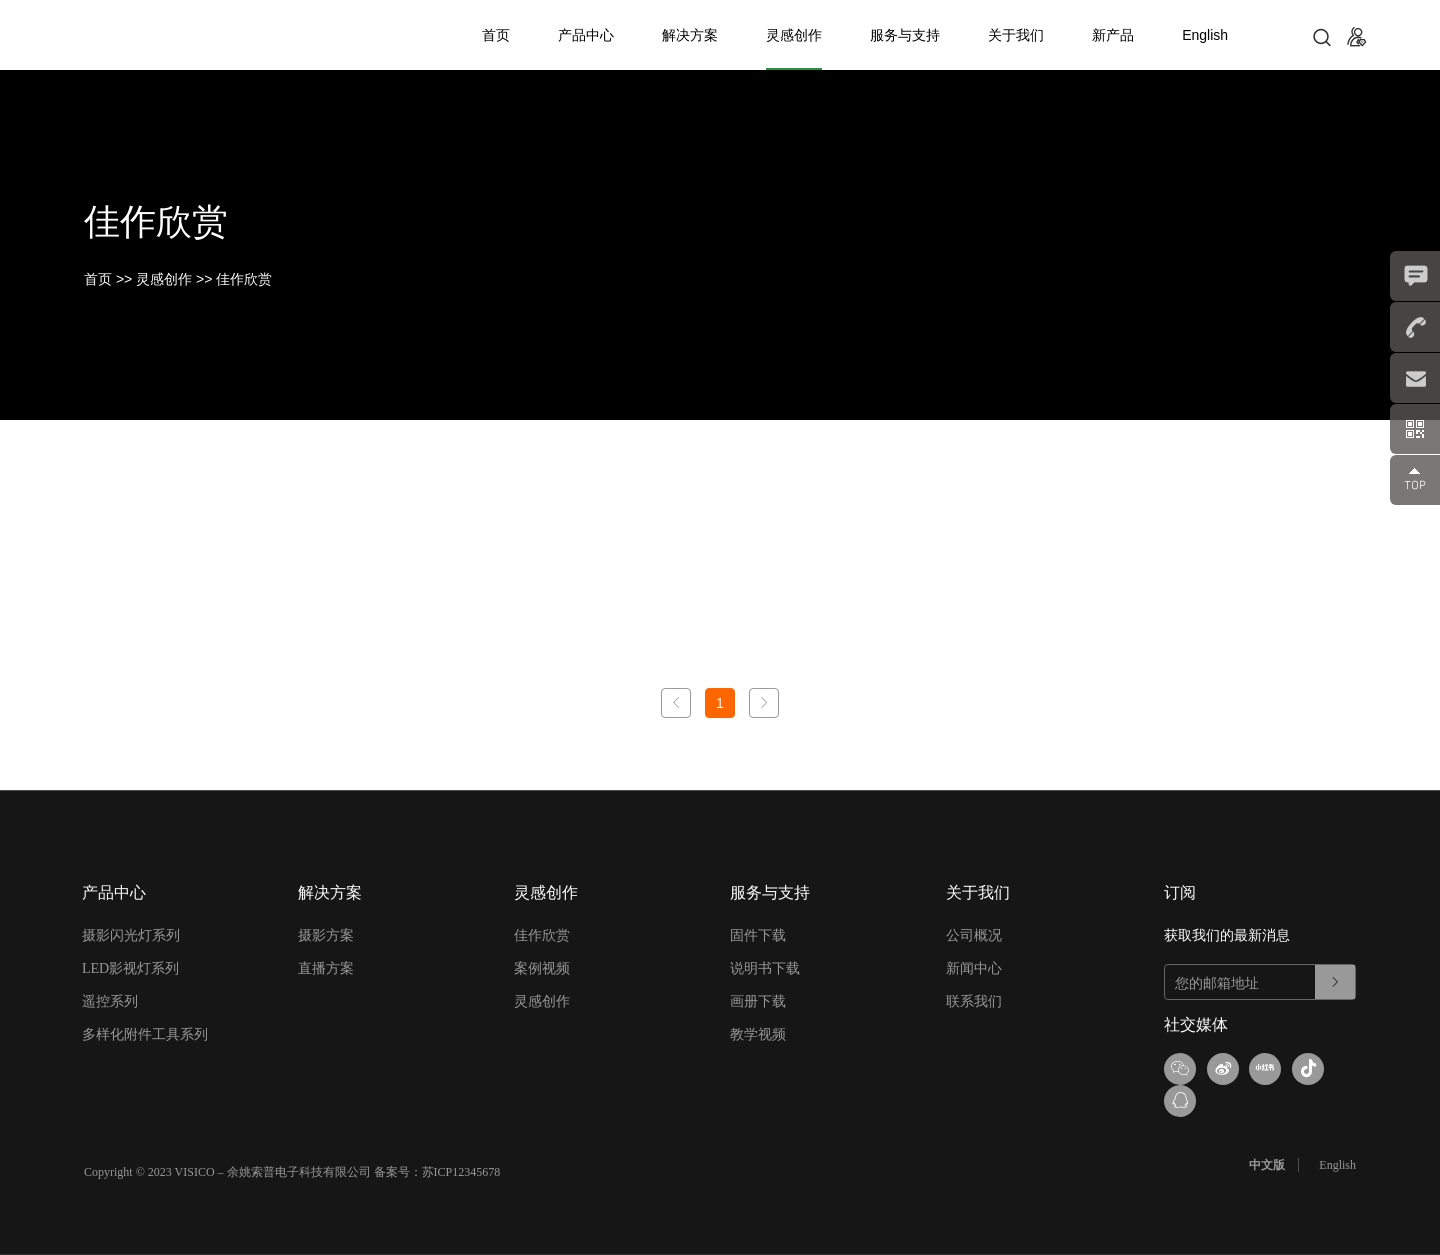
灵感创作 (794, 35)
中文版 (1272, 1133)
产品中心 (586, 35)
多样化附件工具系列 (145, 1034)
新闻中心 (974, 968)
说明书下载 (765, 968)
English (1205, 35)
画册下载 (758, 1001)
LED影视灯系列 (130, 968)
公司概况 (974, 935)
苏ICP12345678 (461, 1140)
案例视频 (542, 968)
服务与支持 (905, 35)
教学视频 (758, 1034)
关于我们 (1016, 35)
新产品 (1113, 35)
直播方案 (326, 968)
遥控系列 (110, 1001)
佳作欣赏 (244, 279)
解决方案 (690, 35)
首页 (496, 35)
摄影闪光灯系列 (131, 935)
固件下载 (758, 935)
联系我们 (974, 1001)
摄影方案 (326, 935)
